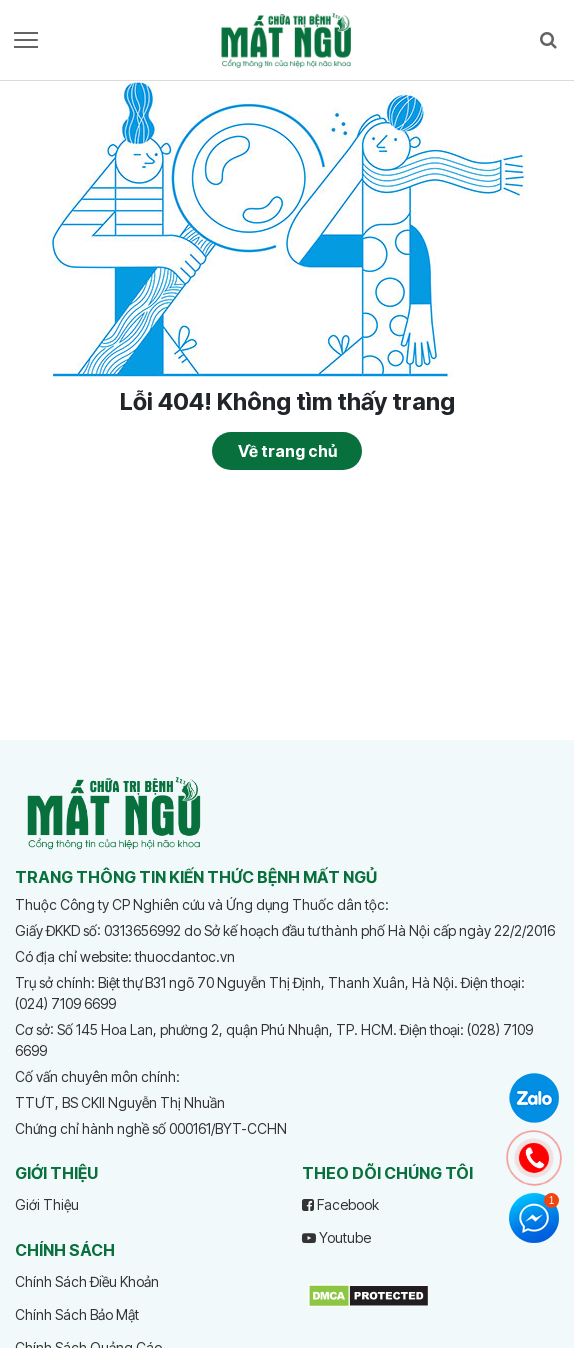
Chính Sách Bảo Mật (77, 1314)
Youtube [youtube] (336, 1237)
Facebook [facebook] (340, 1204)
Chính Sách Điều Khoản (87, 1281)
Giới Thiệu (47, 1204)
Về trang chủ (287, 451)
